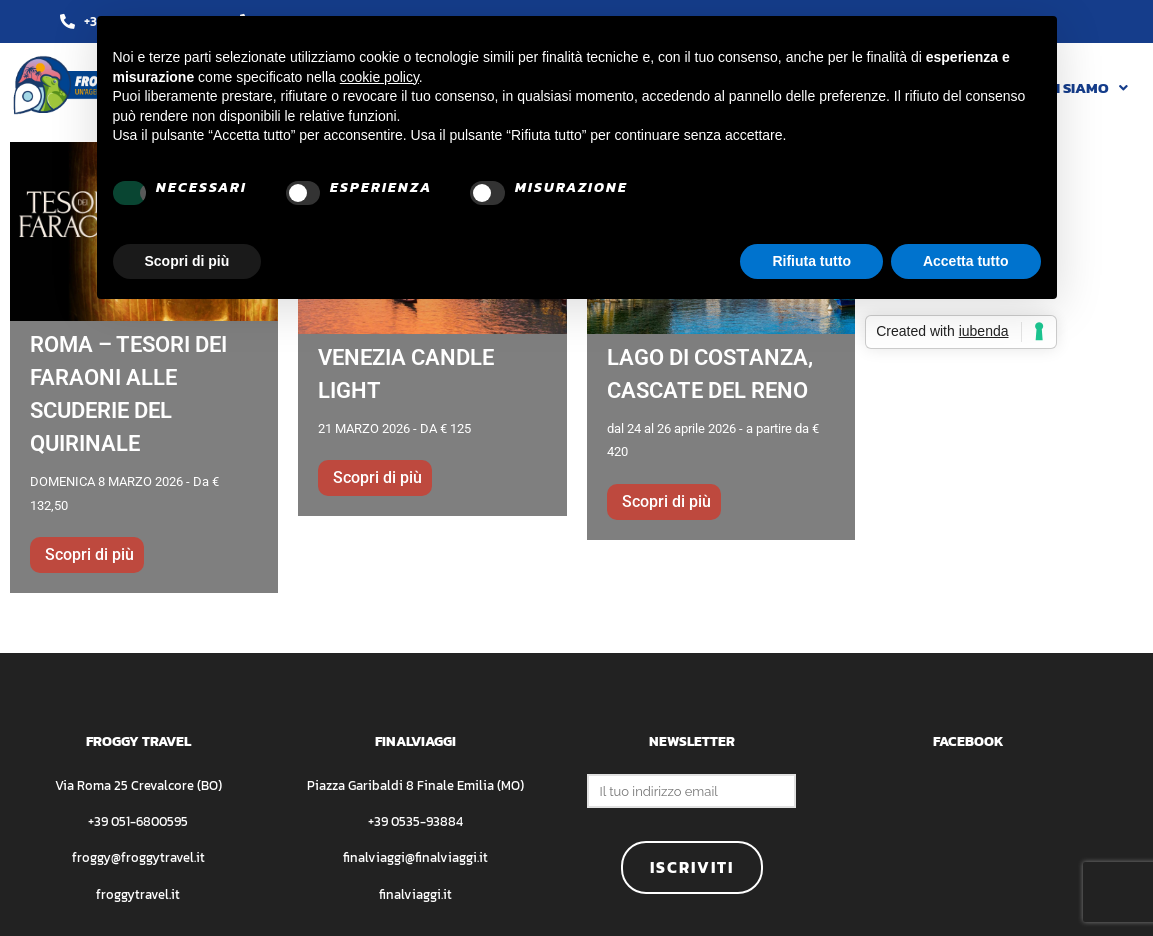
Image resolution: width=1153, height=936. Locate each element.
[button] (1082, 87)
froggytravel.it (138, 894)
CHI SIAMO (1082, 87)
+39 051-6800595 (138, 821)
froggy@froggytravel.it (138, 857)
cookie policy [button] (379, 77)
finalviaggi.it (415, 894)
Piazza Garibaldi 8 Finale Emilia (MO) (415, 785)
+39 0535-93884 (415, 821)
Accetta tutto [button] (966, 261)
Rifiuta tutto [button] (811, 261)
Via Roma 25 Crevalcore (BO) (138, 785)
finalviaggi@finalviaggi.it (415, 857)
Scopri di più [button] (187, 261)
